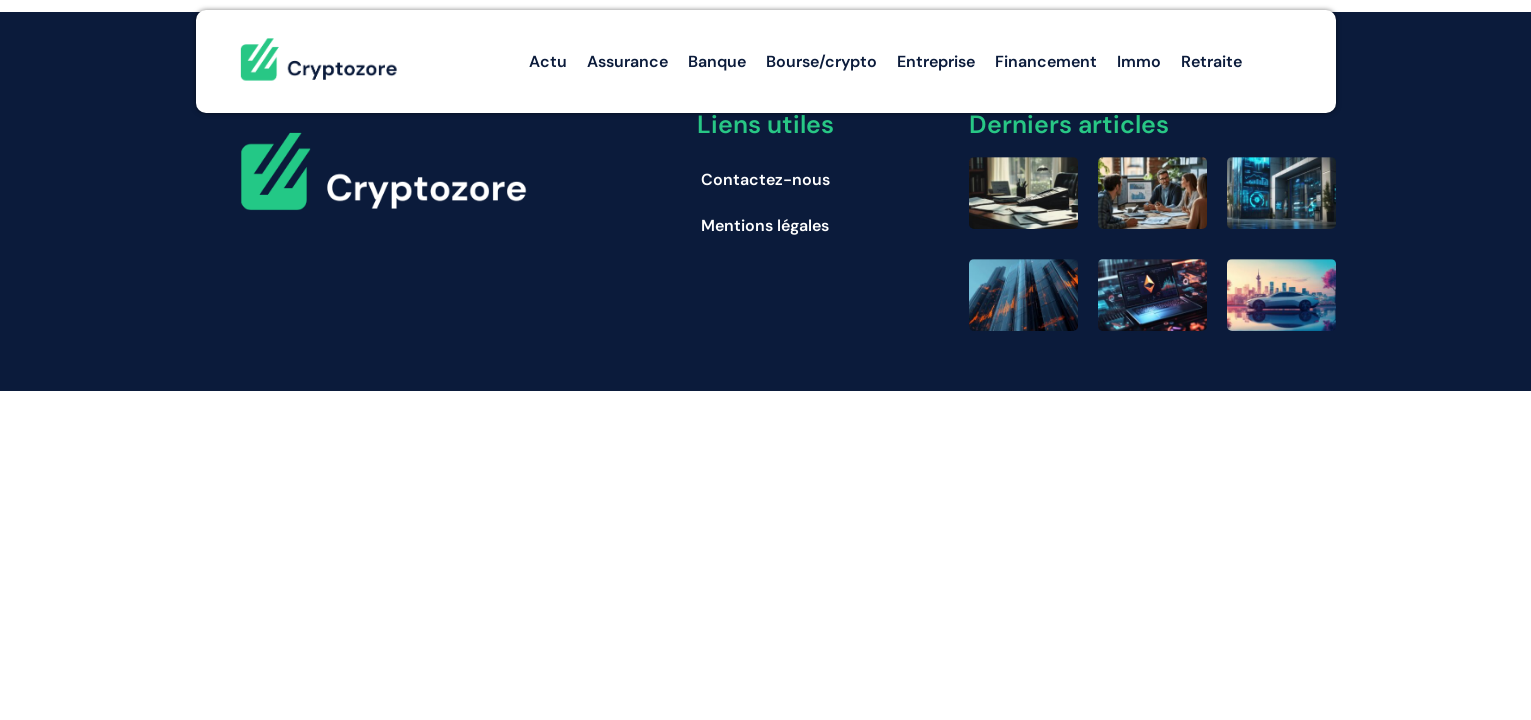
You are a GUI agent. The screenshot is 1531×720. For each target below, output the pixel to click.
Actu (548, 61)
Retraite (1211, 61)
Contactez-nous (765, 179)
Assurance (627, 61)
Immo (1139, 61)
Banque (717, 61)
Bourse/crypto (821, 61)
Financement (1046, 61)
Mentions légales (765, 225)
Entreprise (936, 61)
